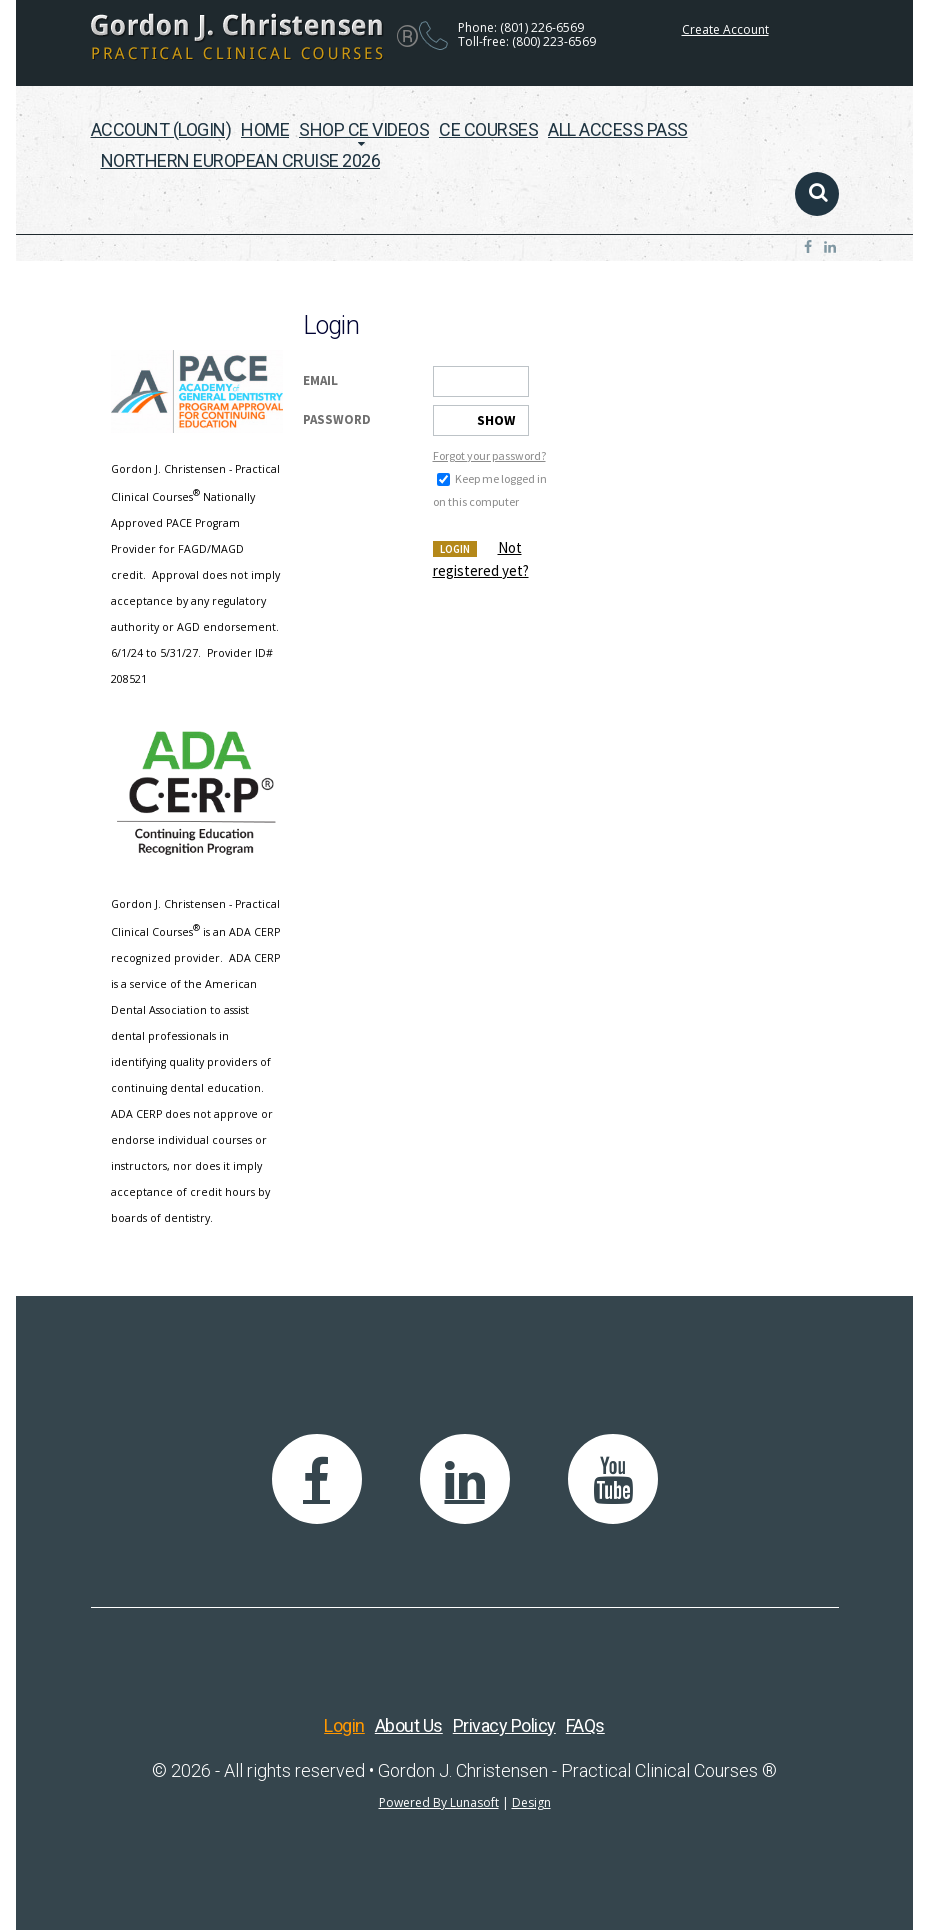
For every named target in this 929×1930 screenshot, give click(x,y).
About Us (409, 1725)
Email (320, 380)
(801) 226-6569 (542, 27)
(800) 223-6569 (554, 41)
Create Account (725, 29)
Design (531, 1802)
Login (455, 549)
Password (337, 419)
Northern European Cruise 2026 (241, 160)
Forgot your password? (489, 455)
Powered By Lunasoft (439, 1802)
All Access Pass (618, 129)
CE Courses (488, 129)
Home (265, 129)
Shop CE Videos (364, 129)
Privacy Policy (504, 1725)
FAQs (585, 1725)
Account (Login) (161, 129)
